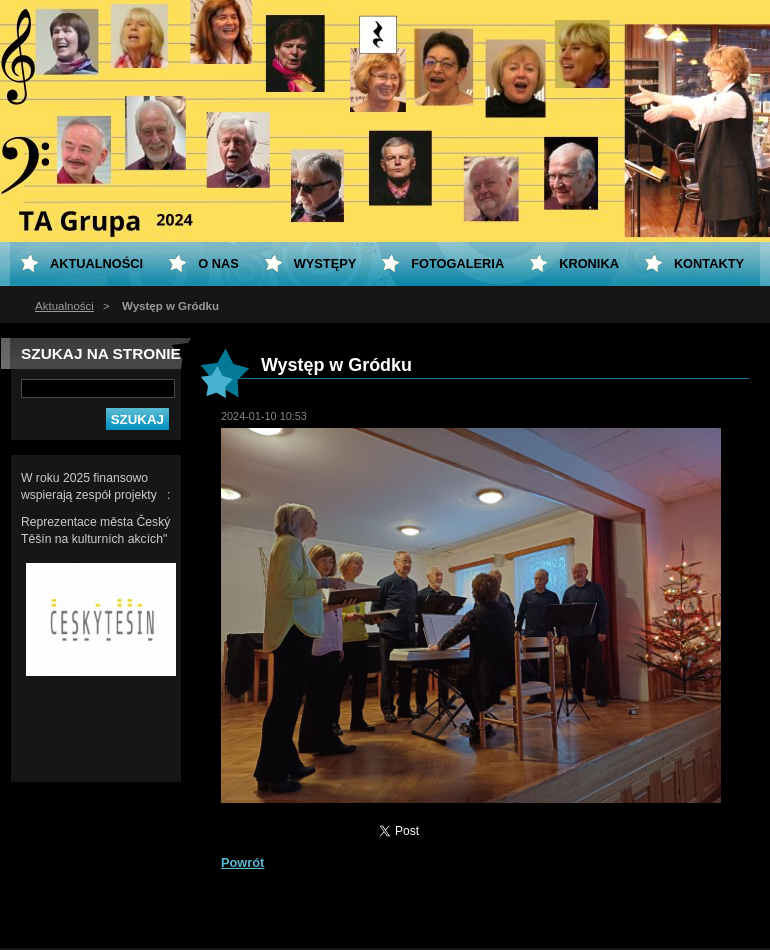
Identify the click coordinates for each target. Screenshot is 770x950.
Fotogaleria (457, 263)
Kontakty (709, 263)
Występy (325, 263)
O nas (218, 263)
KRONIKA (589, 263)
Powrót (242, 862)
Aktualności (64, 306)
